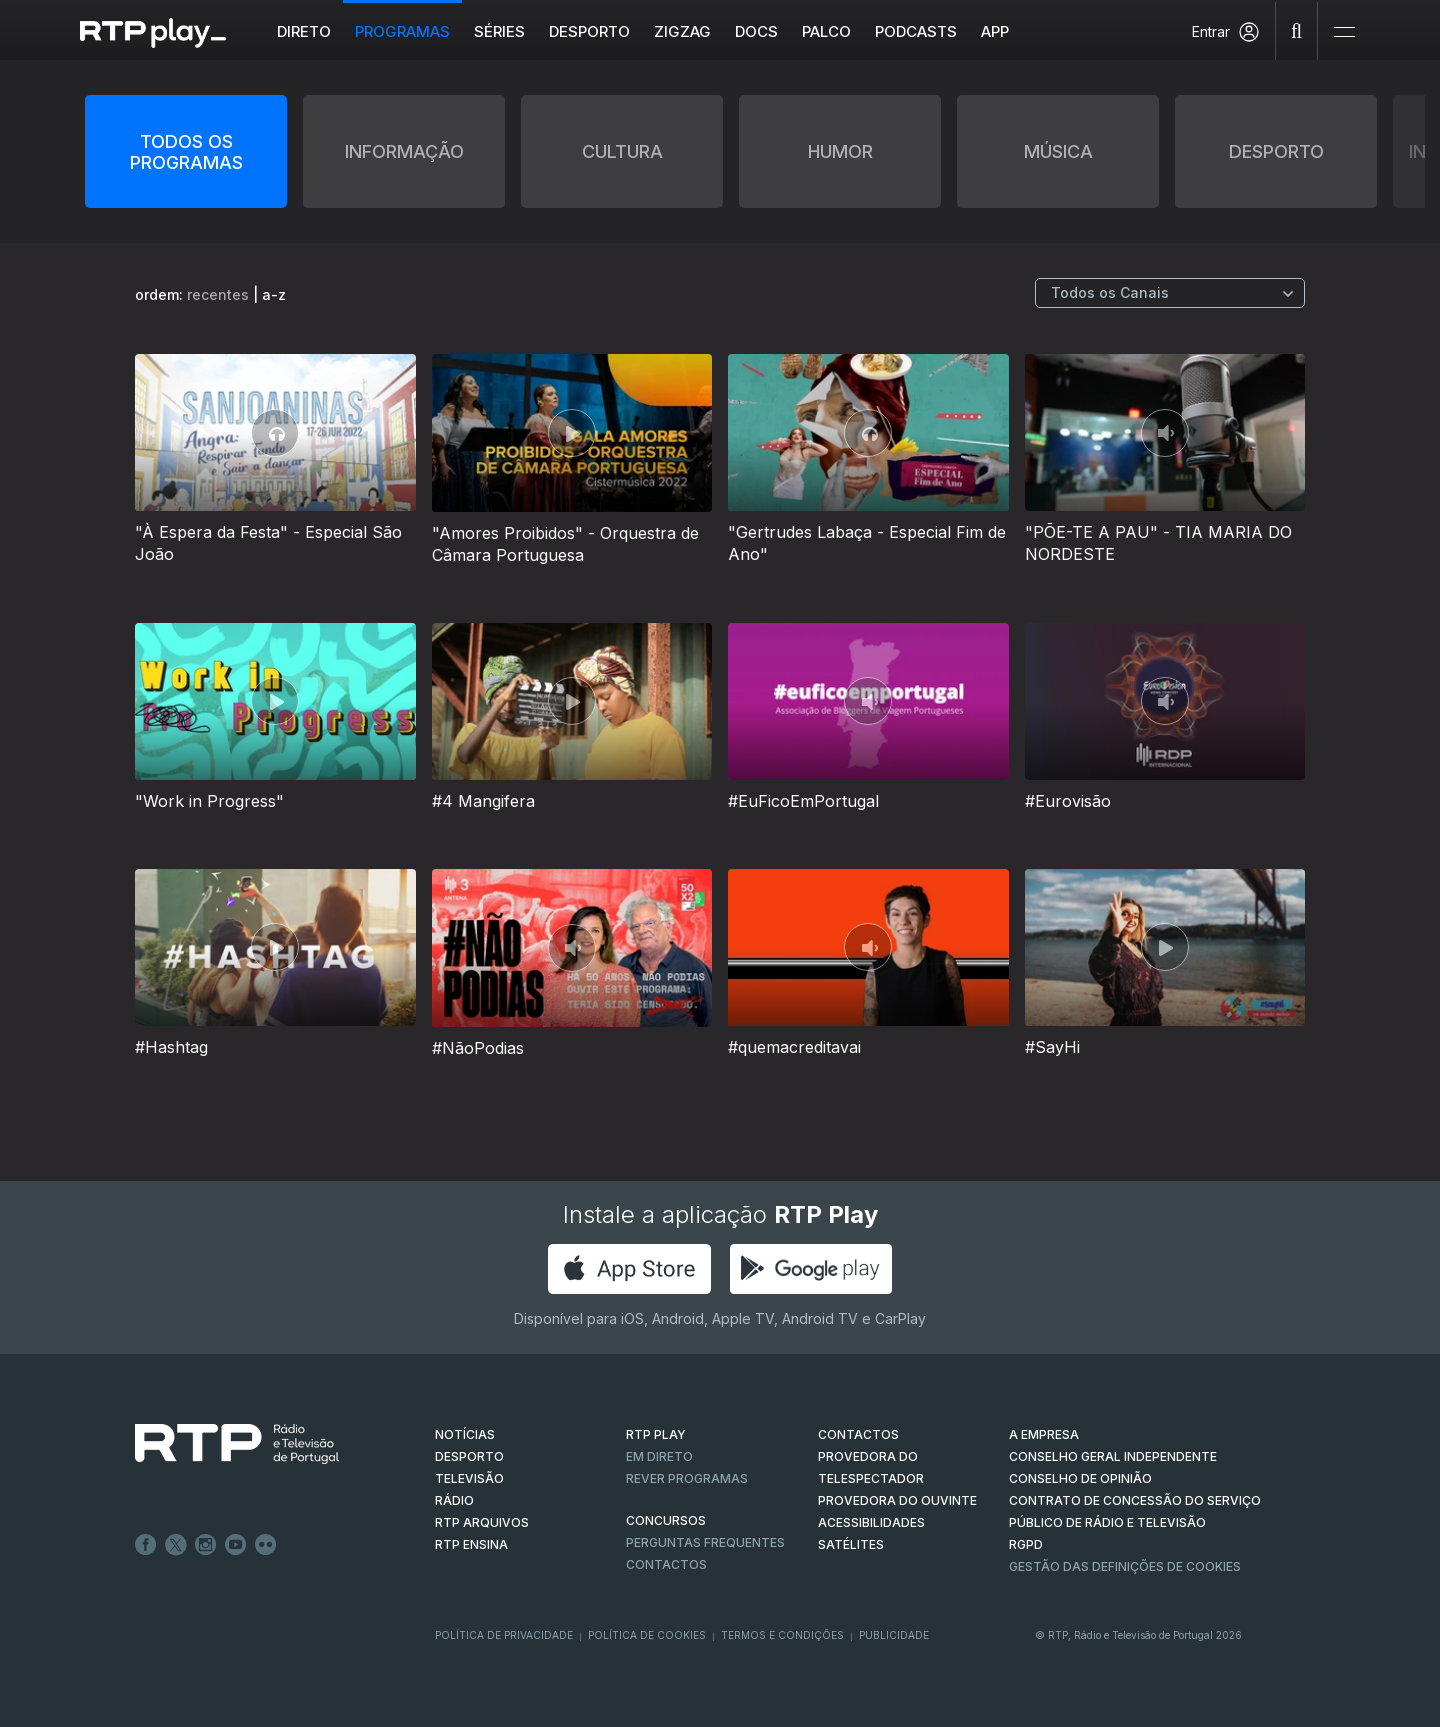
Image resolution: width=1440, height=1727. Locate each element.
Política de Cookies (647, 1635)
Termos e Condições (782, 1635)
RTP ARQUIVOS (482, 1522)
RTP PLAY (656, 1434)
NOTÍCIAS (465, 1434)
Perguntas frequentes (705, 1542)
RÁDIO (454, 1500)
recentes (218, 294)
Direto (304, 31)
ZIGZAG (682, 31)
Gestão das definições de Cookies (1125, 1566)
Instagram (206, 1545)
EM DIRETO (659, 1456)
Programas (402, 31)
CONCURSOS (666, 1520)
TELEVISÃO (469, 1478)
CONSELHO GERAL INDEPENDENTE (1113, 1456)
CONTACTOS (858, 1434)
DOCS (756, 31)
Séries (499, 31)
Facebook (146, 1545)
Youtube (236, 1545)
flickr (266, 1545)
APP (995, 31)
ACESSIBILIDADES (871, 1522)
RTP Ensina (471, 1544)
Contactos (666, 1564)
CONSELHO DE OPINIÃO (1080, 1478)
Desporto (589, 31)
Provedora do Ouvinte (897, 1500)
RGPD (1026, 1544)
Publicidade (894, 1635)
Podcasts (916, 31)
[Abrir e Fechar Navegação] (1344, 32)
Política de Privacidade (504, 1635)
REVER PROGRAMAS (687, 1478)
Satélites (851, 1544)
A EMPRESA (1044, 1434)
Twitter (176, 1545)
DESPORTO (469, 1456)
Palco (826, 31)
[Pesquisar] (1297, 30)
